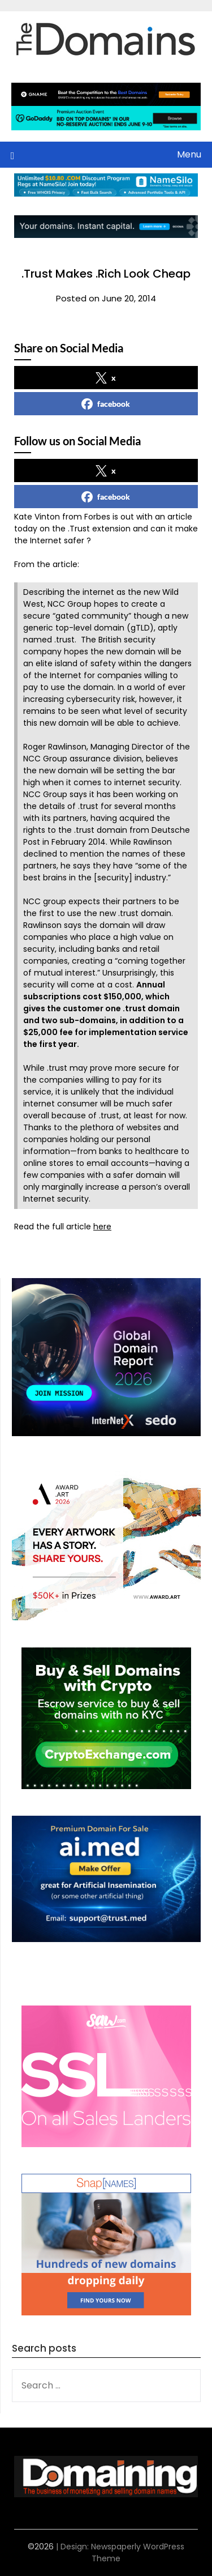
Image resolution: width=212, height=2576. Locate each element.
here (102, 1226)
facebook (105, 404)
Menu (189, 154)
